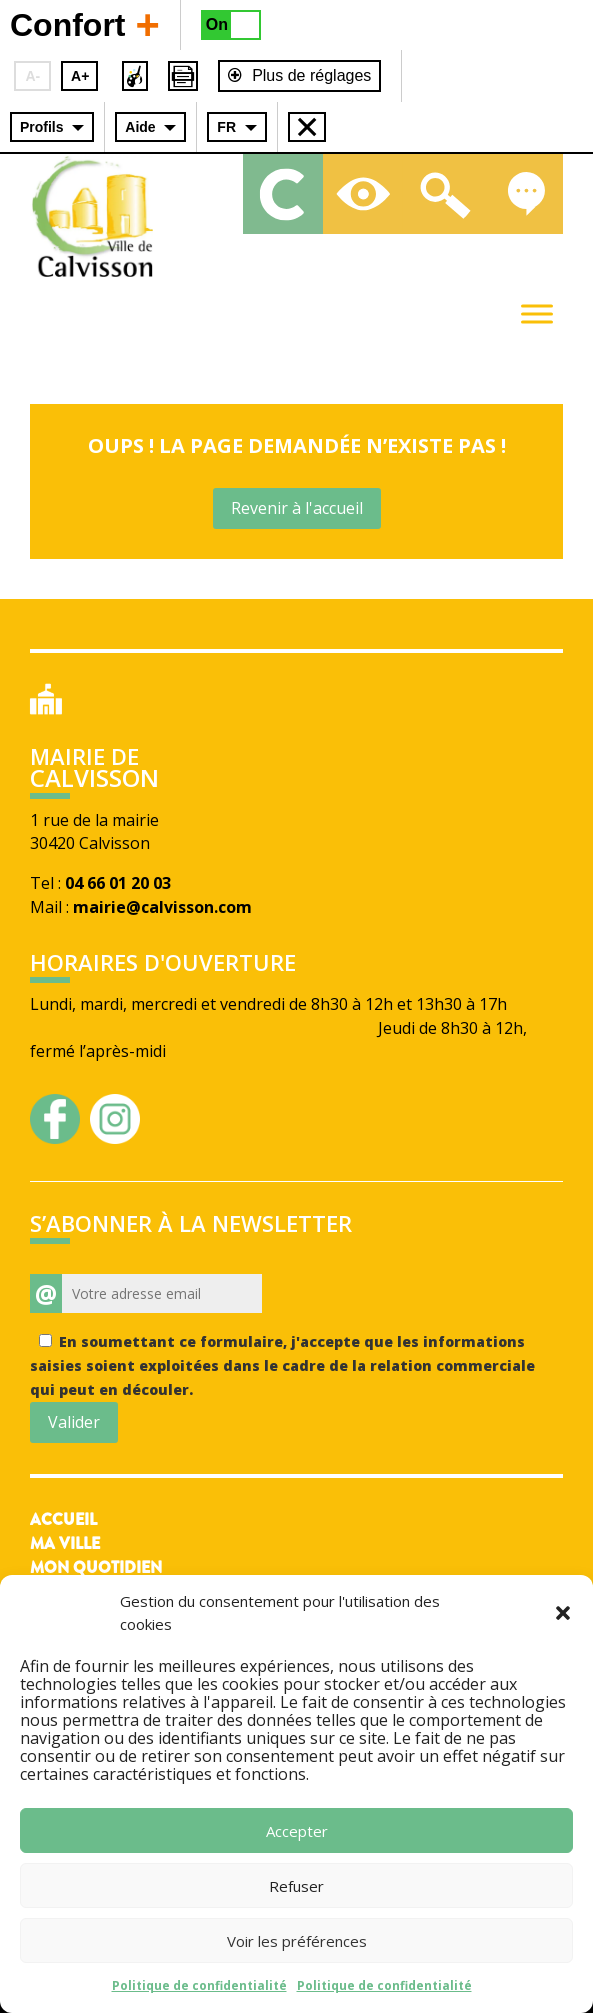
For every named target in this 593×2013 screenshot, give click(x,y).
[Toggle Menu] (537, 313)
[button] (563, 1613)
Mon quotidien (96, 1567)
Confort (85, 24)
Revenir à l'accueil (297, 508)
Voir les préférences (297, 1941)
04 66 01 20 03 (118, 883)
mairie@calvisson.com (162, 907)
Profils (42, 127)
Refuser (296, 1886)
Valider (74, 1422)
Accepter (297, 1831)
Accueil (63, 1519)
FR (226, 127)
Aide (140, 127)
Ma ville (65, 1543)
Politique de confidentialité (199, 1985)
